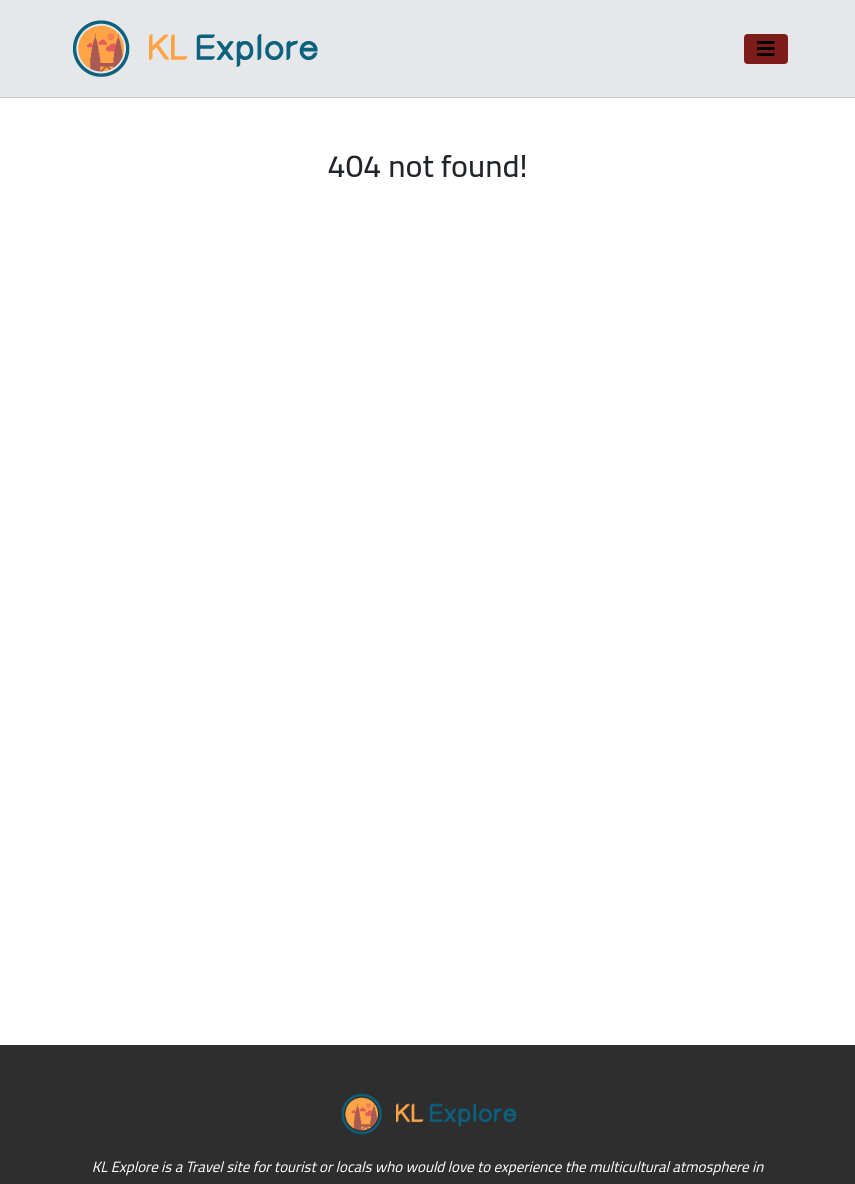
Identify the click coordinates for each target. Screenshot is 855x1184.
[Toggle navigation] (766, 49)
